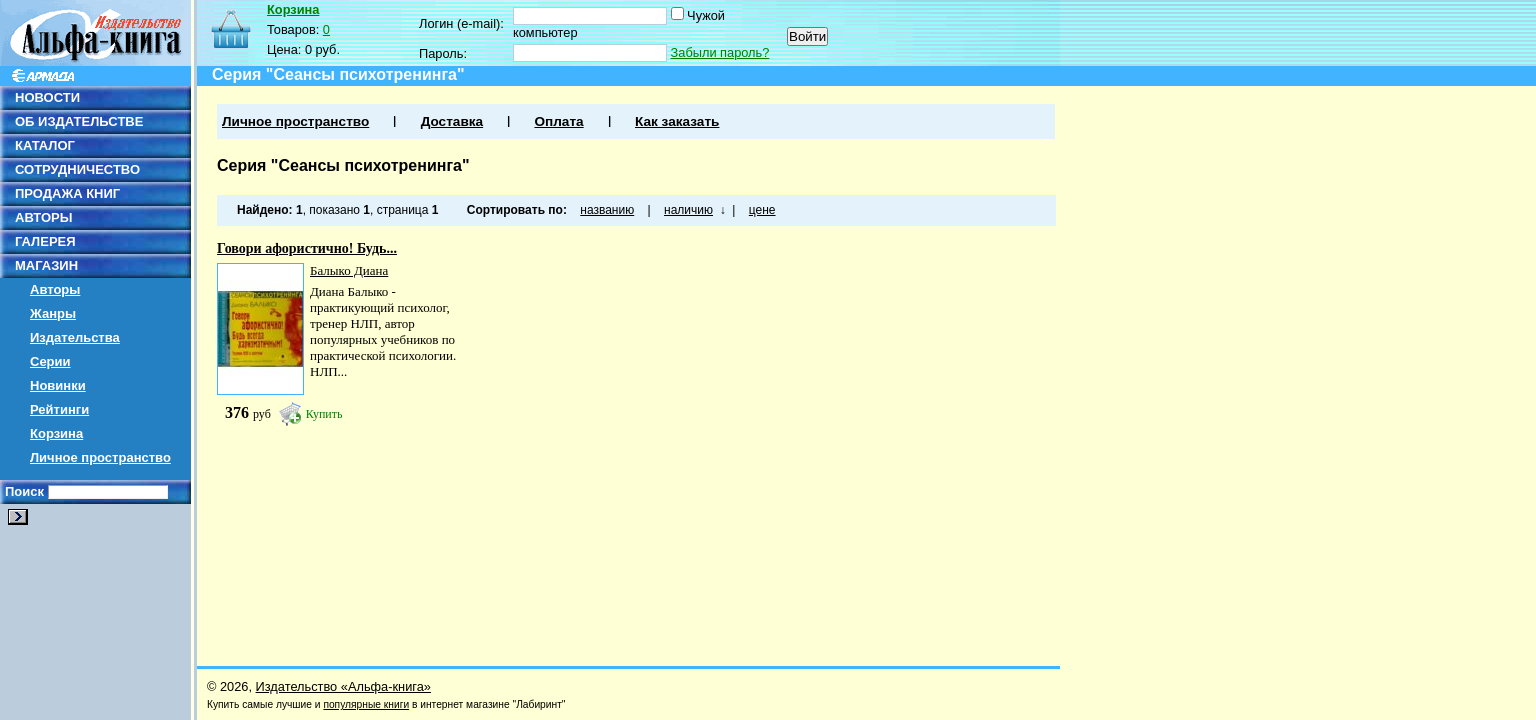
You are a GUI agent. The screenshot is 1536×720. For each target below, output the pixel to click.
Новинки (58, 385)
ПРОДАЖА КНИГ (67, 193)
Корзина (56, 433)
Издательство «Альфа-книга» (343, 686)
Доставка (452, 121)
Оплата (558, 121)
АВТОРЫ (43, 217)
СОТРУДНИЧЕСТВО (77, 169)
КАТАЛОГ (45, 145)
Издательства (75, 337)
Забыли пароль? (720, 52)
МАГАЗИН (46, 265)
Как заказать (677, 121)
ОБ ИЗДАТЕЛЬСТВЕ (79, 121)
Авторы (55, 289)
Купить (324, 414)
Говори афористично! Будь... (307, 248)
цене (762, 210)
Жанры (53, 313)
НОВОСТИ (47, 97)
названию (607, 210)
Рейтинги (59, 409)
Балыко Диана (349, 270)
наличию (688, 210)
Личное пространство (100, 457)
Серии (50, 361)
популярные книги (366, 704)
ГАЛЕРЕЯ (45, 241)
